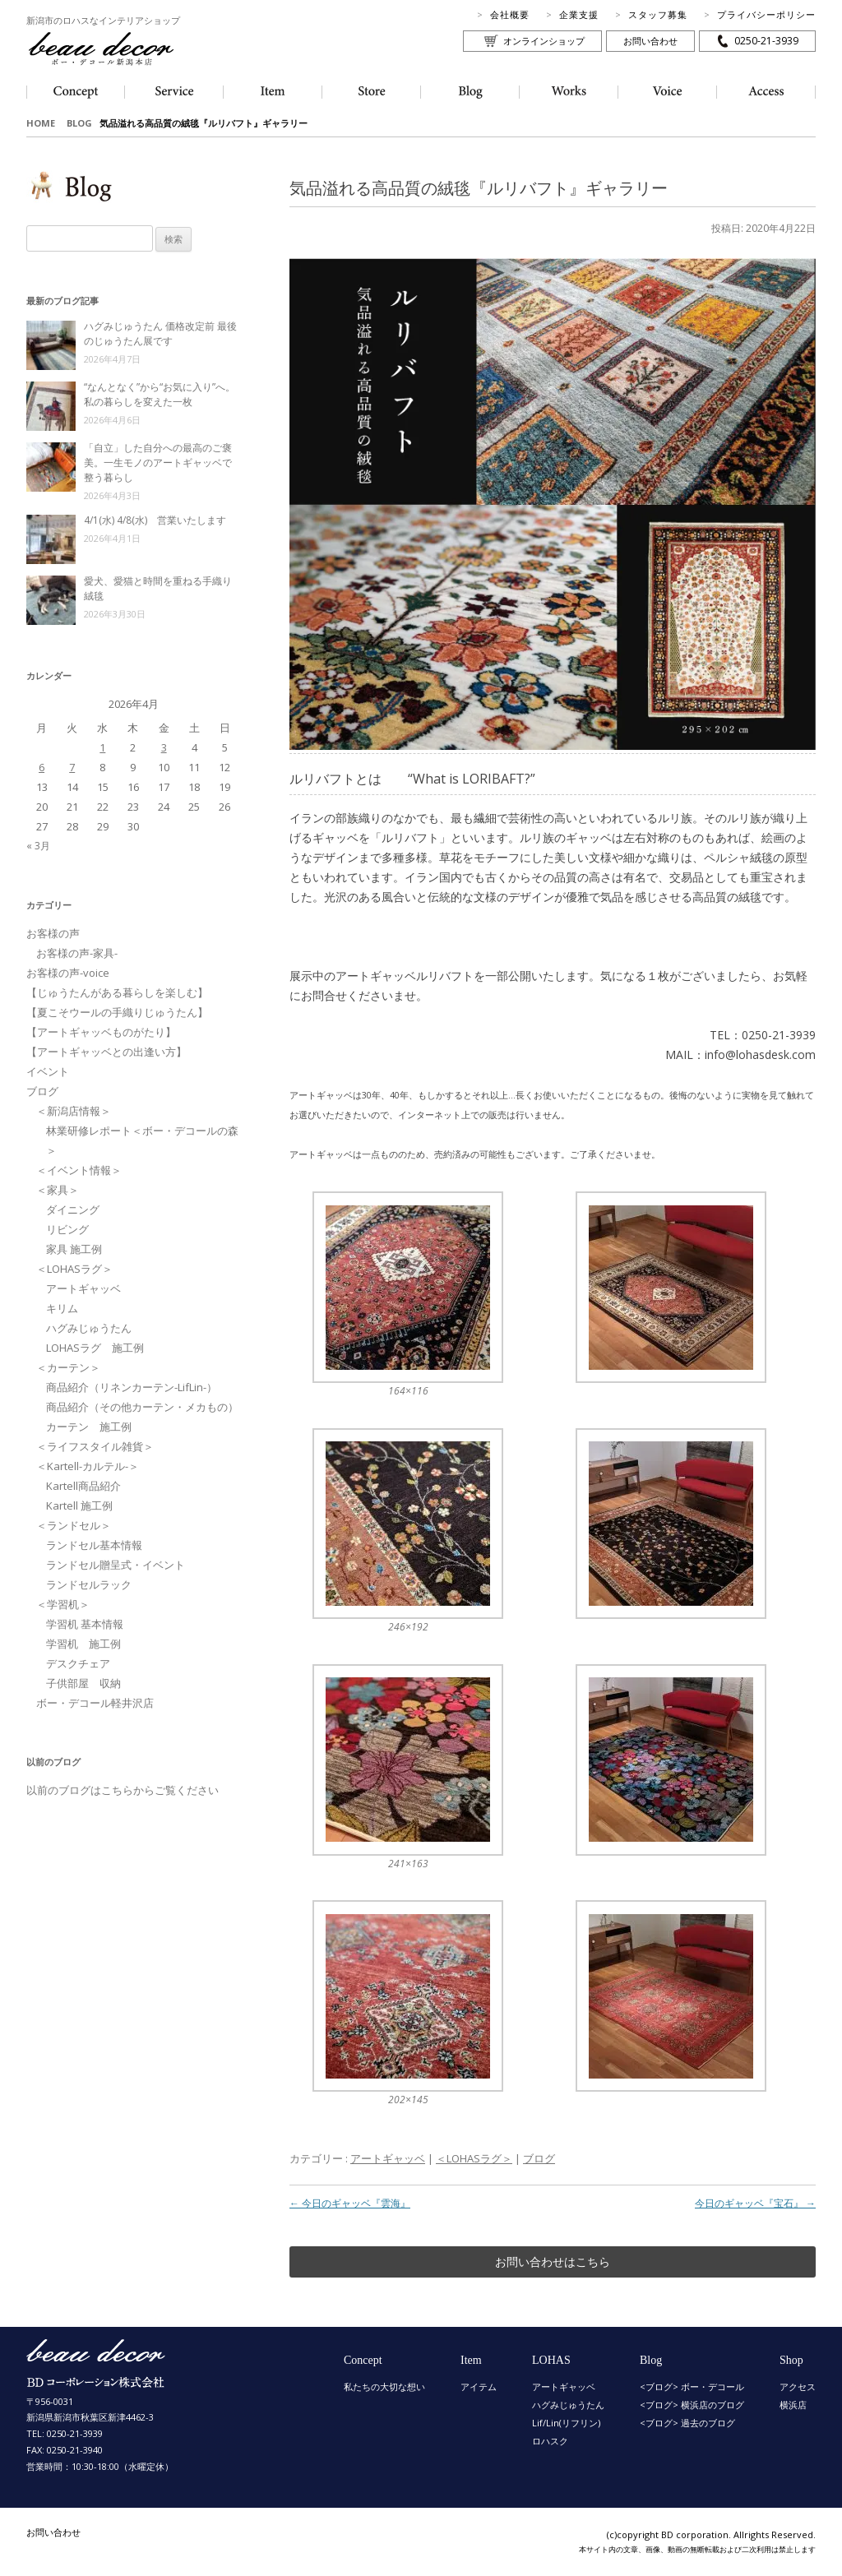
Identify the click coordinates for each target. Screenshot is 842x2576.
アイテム (478, 2386)
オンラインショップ (544, 41)
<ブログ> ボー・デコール (692, 2386)
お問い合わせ (650, 41)
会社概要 (510, 14)
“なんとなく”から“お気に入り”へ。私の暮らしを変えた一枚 (159, 394)
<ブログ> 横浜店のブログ (692, 2404)
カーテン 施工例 (89, 1426)
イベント (47, 1071)
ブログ (539, 2158)
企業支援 (579, 14)
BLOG (79, 123)
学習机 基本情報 (84, 1623)
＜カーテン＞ (68, 1367)
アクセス (798, 2386)
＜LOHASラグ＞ (474, 2158)
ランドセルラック (89, 1584)
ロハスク (550, 2441)
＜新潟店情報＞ (73, 1110)
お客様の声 (53, 933)
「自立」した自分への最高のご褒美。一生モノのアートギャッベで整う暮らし (158, 462)
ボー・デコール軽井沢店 (95, 1702)
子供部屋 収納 (83, 1683)
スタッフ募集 (657, 14)
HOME (40, 123)
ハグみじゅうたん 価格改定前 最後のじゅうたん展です (160, 333)
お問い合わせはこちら (552, 2261)
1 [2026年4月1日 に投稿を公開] (102, 747)
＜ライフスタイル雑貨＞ (95, 1446)
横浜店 (793, 2404)
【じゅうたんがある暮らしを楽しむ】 (117, 992)
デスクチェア (78, 1663)
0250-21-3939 (766, 41)
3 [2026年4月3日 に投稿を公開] (164, 747)
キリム (62, 1308)
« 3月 (38, 846)
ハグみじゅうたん (89, 1327)
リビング (67, 1229)
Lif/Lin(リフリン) (566, 2422)
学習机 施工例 (83, 1643)
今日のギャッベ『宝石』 (755, 2203)
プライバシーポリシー (766, 14)
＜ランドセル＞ (73, 1525)
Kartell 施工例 (79, 1505)
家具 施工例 (74, 1249)
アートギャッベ (387, 2158)
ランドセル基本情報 (94, 1545)
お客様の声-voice (67, 972)
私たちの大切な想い (384, 2386)
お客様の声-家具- (77, 953)
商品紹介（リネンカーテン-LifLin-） (131, 1387)
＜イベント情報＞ (79, 1170)
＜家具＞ (57, 1189)
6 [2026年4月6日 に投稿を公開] (41, 767)
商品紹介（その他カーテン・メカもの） (142, 1406)
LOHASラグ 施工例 (95, 1347)
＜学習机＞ (63, 1604)
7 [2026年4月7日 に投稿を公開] (72, 767)
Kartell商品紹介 (83, 1485)
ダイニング (72, 1209)
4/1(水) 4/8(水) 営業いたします (155, 520)
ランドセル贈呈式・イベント (115, 1564)
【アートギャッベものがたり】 (101, 1031)
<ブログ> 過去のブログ (687, 2422)
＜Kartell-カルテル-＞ (87, 1466)
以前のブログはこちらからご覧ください (122, 1790)
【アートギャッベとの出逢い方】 (106, 1051)
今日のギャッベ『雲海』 (349, 2203)
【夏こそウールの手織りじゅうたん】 (117, 1012)
